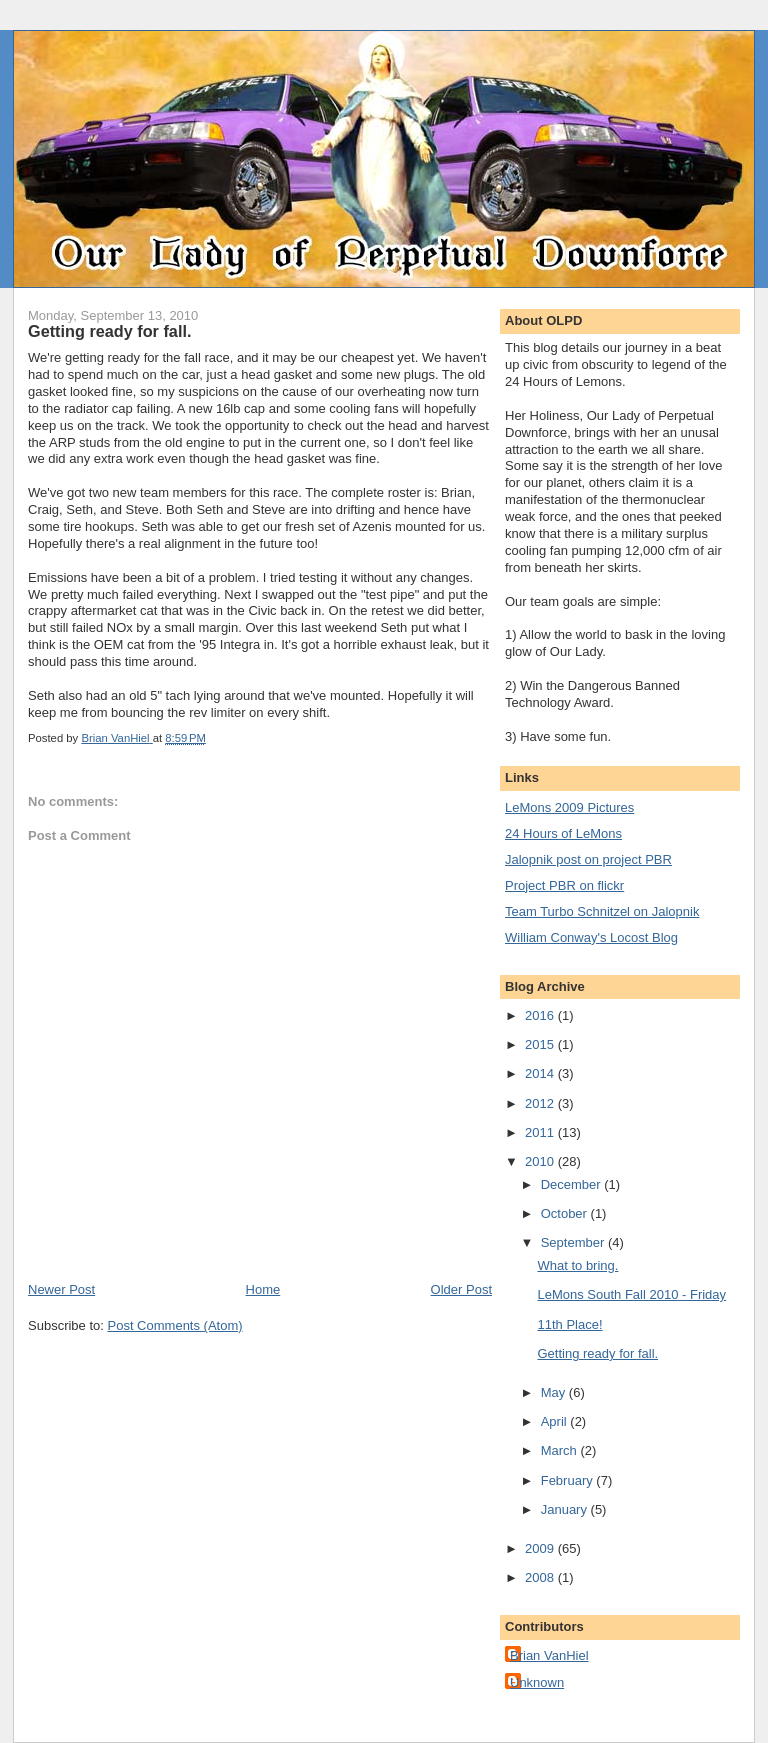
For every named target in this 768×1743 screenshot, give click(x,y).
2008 (541, 1577)
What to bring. (577, 1265)
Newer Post (61, 1289)
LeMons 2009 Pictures (569, 807)
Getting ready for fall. (597, 1353)
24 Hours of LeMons (563, 833)
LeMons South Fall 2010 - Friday (631, 1294)
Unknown (537, 1682)
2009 (541, 1548)
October (566, 1213)
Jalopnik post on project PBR (588, 859)
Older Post (461, 1289)
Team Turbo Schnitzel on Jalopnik (602, 911)
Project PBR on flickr (564, 885)
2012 (541, 1103)
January (566, 1509)
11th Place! (569, 1324)
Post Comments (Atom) (175, 1325)
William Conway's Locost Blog (591, 937)
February (569, 1480)
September (574, 1242)
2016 (541, 1015)
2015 (541, 1044)
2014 (541, 1073)
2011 (541, 1132)
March (561, 1450)
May (555, 1392)
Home (263, 1289)
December (573, 1184)
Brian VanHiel (549, 1655)
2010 (541, 1161)
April (556, 1421)
